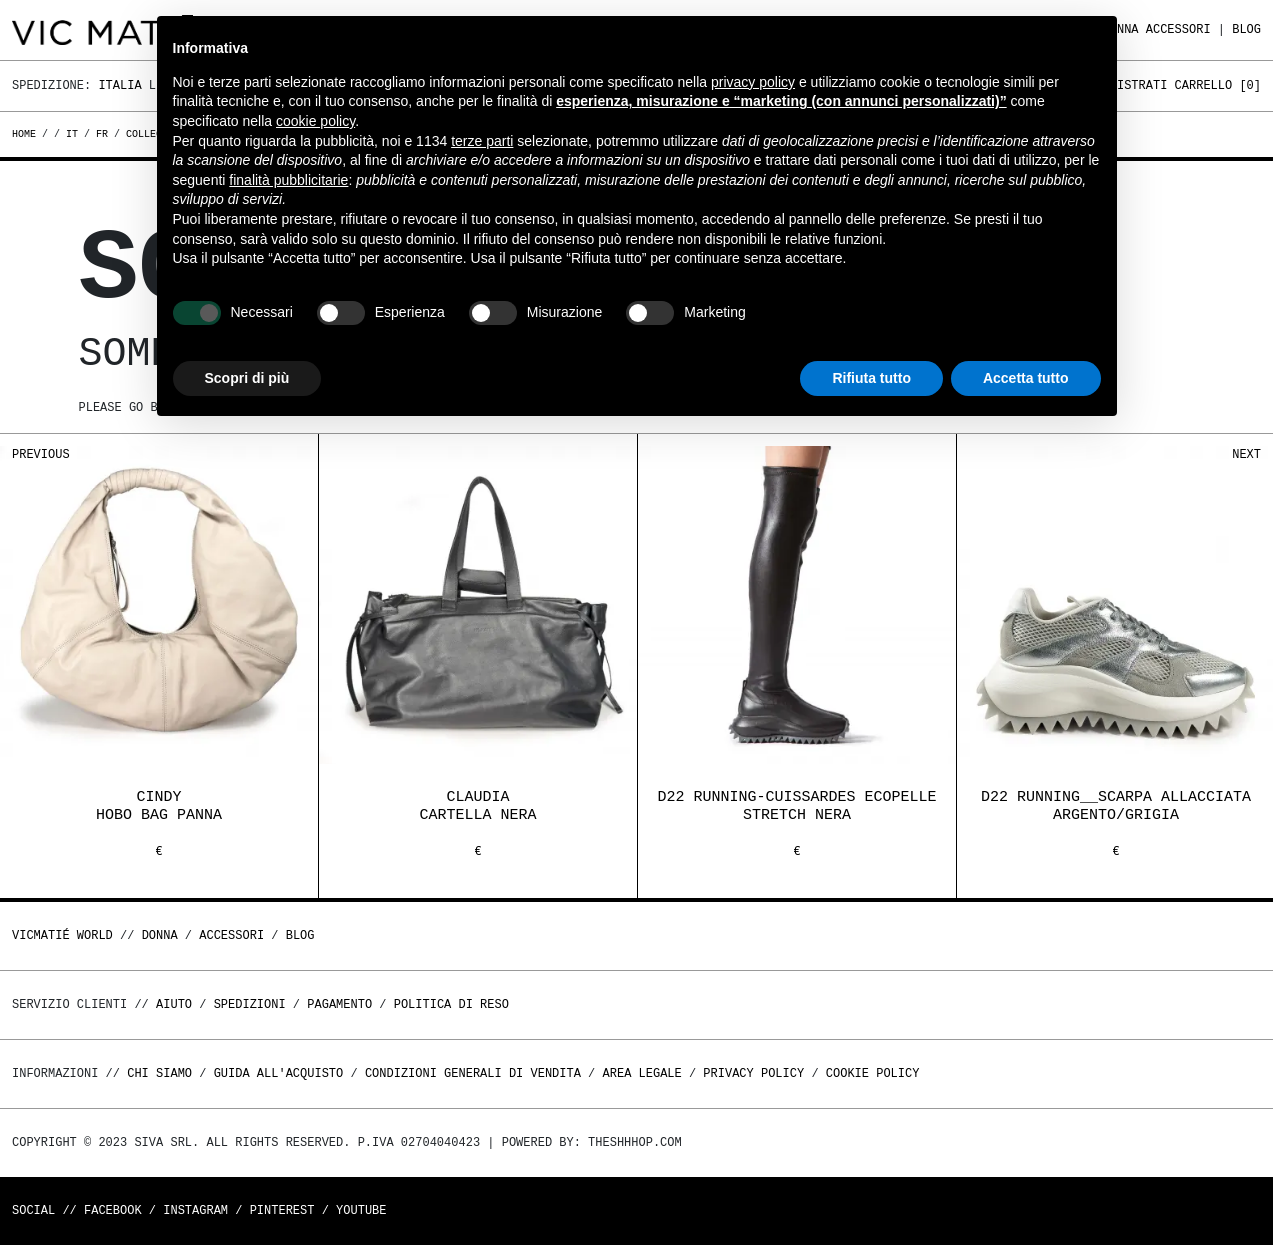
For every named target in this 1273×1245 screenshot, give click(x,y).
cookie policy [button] (315, 121)
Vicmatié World (62, 935)
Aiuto (174, 1004)
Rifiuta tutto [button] (871, 378)
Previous (41, 454)
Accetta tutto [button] (1026, 378)
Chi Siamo (159, 1073)
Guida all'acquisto (279, 1073)
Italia (119, 85)
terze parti (482, 141)
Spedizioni (250, 1004)
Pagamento (339, 1004)
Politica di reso (451, 1004)
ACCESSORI (1178, 29)
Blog (1246, 29)
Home (27, 134)
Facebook (113, 1210)
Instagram (195, 1210)
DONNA (160, 935)
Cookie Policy (873, 1073)
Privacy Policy (753, 1073)
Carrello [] (1218, 85)
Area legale (641, 1073)
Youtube (361, 1210)
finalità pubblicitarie (288, 180)
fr (102, 134)
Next (1246, 454)
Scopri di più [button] (247, 378)
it (72, 134)
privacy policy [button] (753, 82)
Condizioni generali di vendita (473, 1073)
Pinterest (282, 1210)
